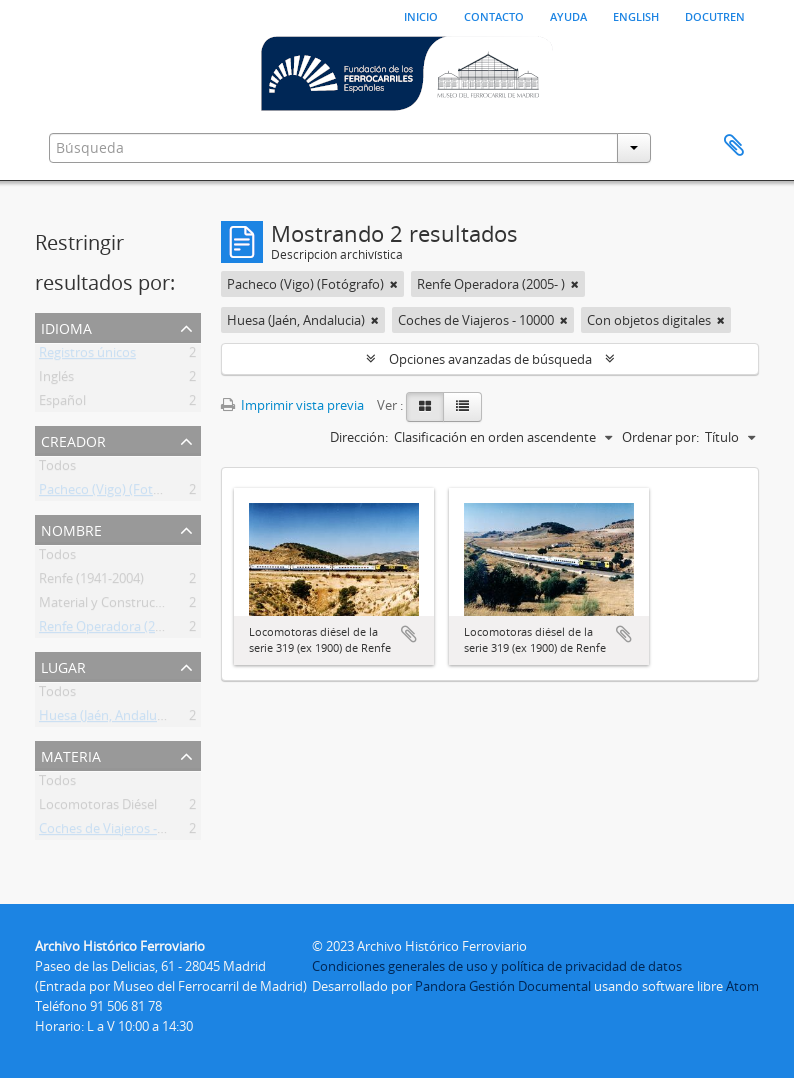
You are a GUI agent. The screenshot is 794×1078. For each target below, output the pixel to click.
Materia (71, 754)
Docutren (715, 15)
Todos (57, 469)
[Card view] (425, 407)
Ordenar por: (660, 437)
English (636, 15)
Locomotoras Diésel (98, 808)
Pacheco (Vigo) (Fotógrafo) (117, 493)
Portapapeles (734, 146)
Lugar (63, 665)
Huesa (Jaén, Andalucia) (108, 719)
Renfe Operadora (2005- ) (113, 630)
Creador (73, 439)
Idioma (66, 326)
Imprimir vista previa (292, 405)
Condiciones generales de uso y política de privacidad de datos (497, 966)
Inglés (56, 380)
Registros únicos (87, 356)
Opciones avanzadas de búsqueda (490, 359)
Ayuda (568, 15)
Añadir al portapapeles (409, 634)
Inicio (421, 15)
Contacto (494, 15)
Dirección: (359, 437)
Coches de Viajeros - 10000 (117, 832)
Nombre (71, 528)
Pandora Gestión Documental (503, 986)
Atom (742, 986)
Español (62, 404)
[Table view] (462, 407)
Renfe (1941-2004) (91, 582)
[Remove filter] (394, 284)
